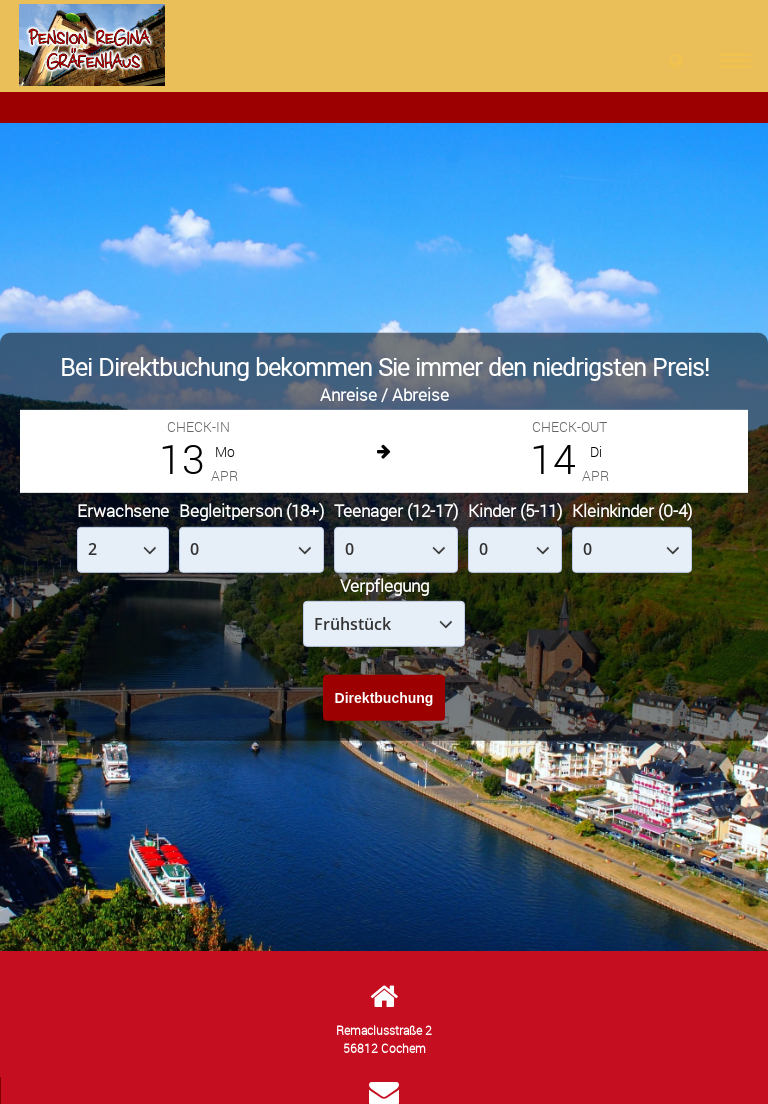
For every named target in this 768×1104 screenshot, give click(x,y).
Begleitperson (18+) (251, 510)
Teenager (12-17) (396, 510)
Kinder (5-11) (515, 510)
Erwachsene (123, 510)
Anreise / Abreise (384, 394)
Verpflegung (384, 585)
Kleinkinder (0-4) (632, 510)
